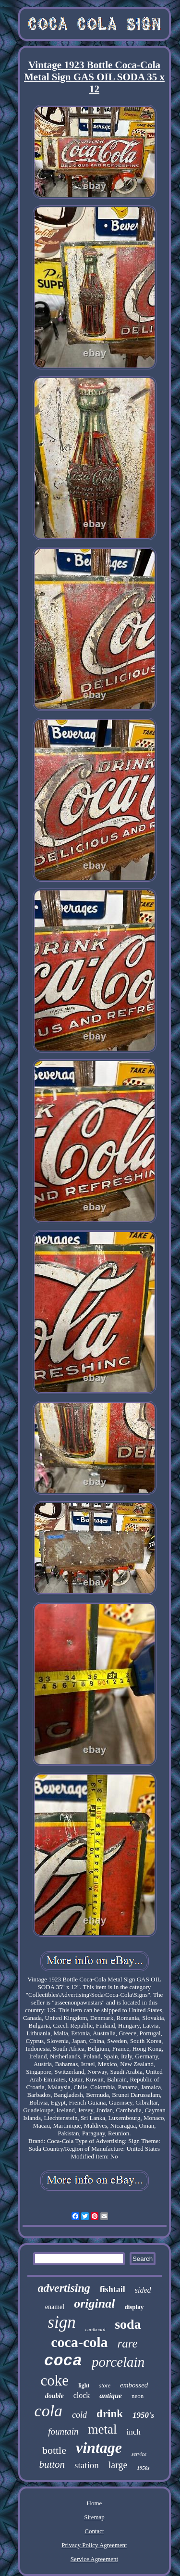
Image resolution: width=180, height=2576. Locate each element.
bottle (54, 2450)
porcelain (118, 2362)
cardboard (95, 2329)
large (118, 2465)
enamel (54, 2306)
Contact (94, 2531)
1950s (143, 2468)
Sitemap (94, 2517)
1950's (143, 2415)
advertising (63, 2288)
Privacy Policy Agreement (94, 2545)
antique (110, 2395)
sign (61, 2322)
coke (55, 2380)
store (104, 2385)
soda (128, 2324)
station (86, 2465)
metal (102, 2429)
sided (143, 2290)
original (94, 2303)
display (134, 2306)
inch (134, 2431)
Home (94, 2503)
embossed (134, 2385)
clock (81, 2395)
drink (109, 2414)
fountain (63, 2431)
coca (63, 2361)
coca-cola (79, 2342)
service (139, 2454)
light (83, 2385)
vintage (99, 2447)
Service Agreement (94, 2559)
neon (138, 2395)
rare (128, 2343)
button (52, 2464)
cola (49, 2411)
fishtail (112, 2289)
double (54, 2395)
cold (79, 2415)
